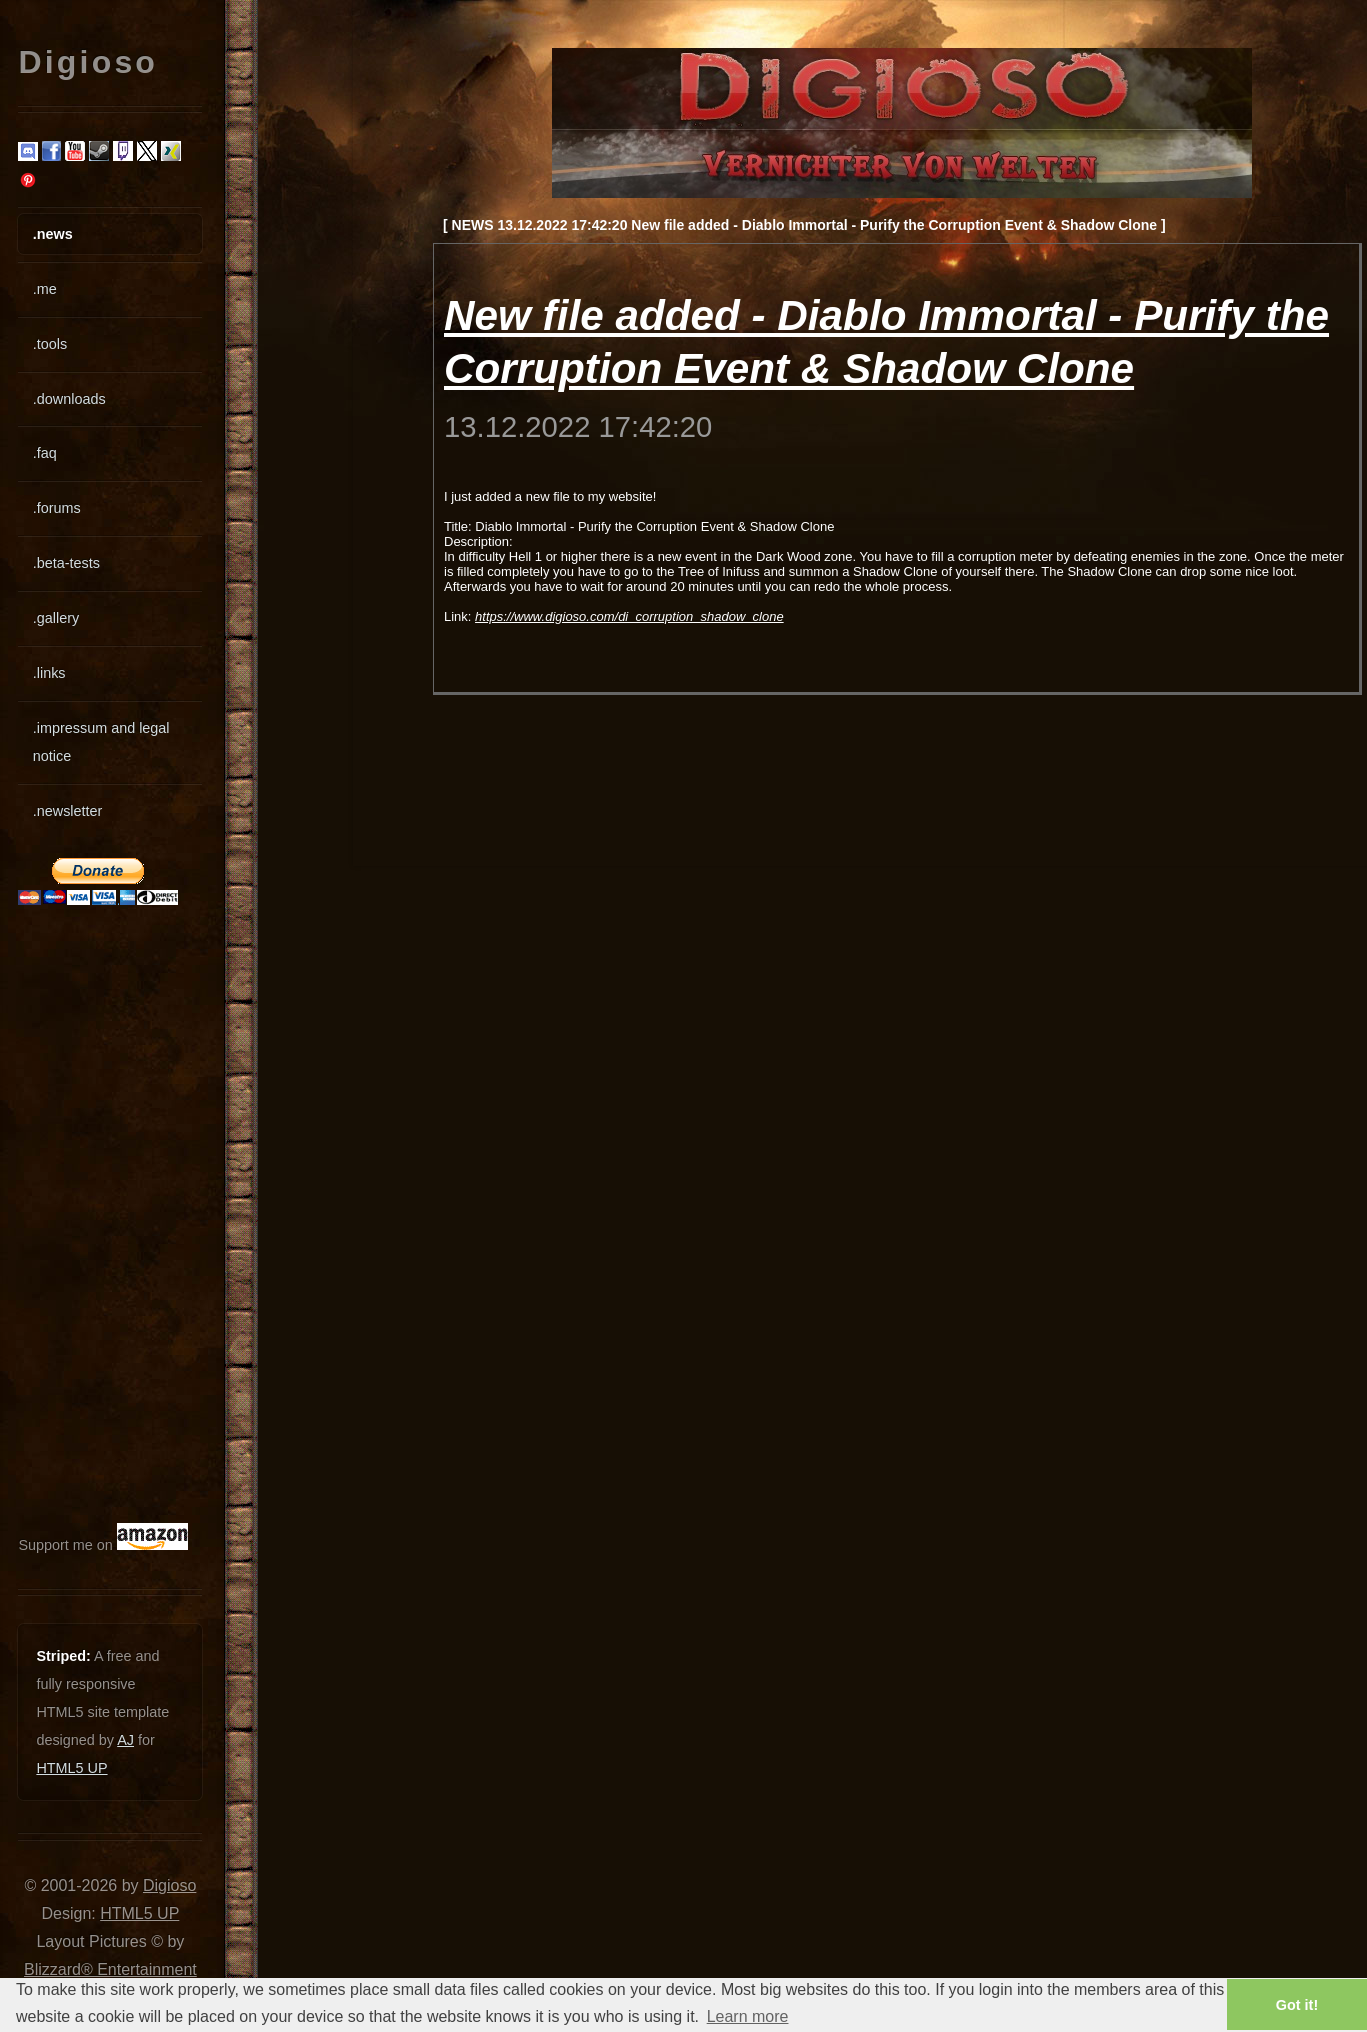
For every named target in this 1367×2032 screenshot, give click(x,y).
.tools (50, 344)
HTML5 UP (71, 1768)
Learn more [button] (748, 2016)
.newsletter (68, 811)
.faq (45, 453)
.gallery (56, 618)
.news (53, 234)
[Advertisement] (78, 1214)
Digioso (169, 1885)
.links (49, 673)
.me (45, 289)
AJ (125, 1740)
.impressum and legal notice (101, 742)
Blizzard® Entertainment (110, 1969)
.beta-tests (66, 563)
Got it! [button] (1297, 2005)
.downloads (69, 399)
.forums (57, 508)
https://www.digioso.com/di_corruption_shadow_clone (629, 616)
